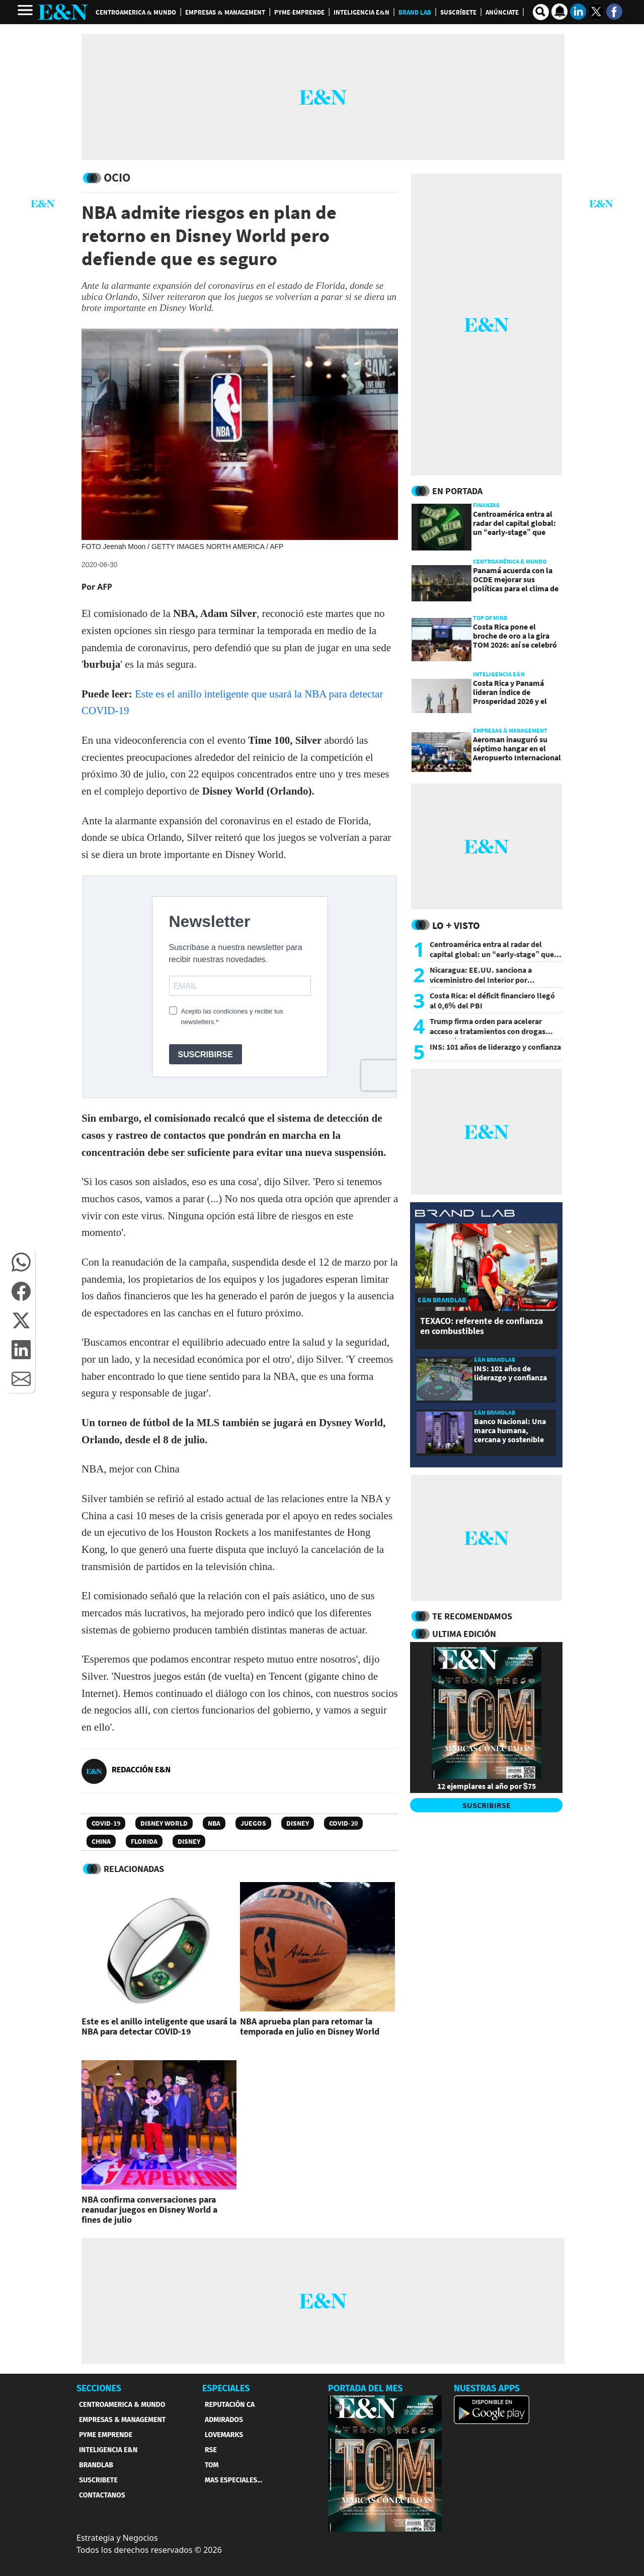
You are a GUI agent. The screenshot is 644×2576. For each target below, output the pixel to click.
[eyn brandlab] (465, 1215)
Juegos (253, 1823)
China (101, 1841)
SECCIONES (98, 2388)
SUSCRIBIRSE (486, 1805)
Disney (297, 1823)
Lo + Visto (456, 925)
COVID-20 (343, 1823)
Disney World (164, 1823)
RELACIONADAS (134, 1869)
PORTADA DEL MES (365, 2388)
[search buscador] (541, 12)
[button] (21, 1262)
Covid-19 (106, 1823)
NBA (214, 1823)
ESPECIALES (226, 2388)
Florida (144, 1841)
